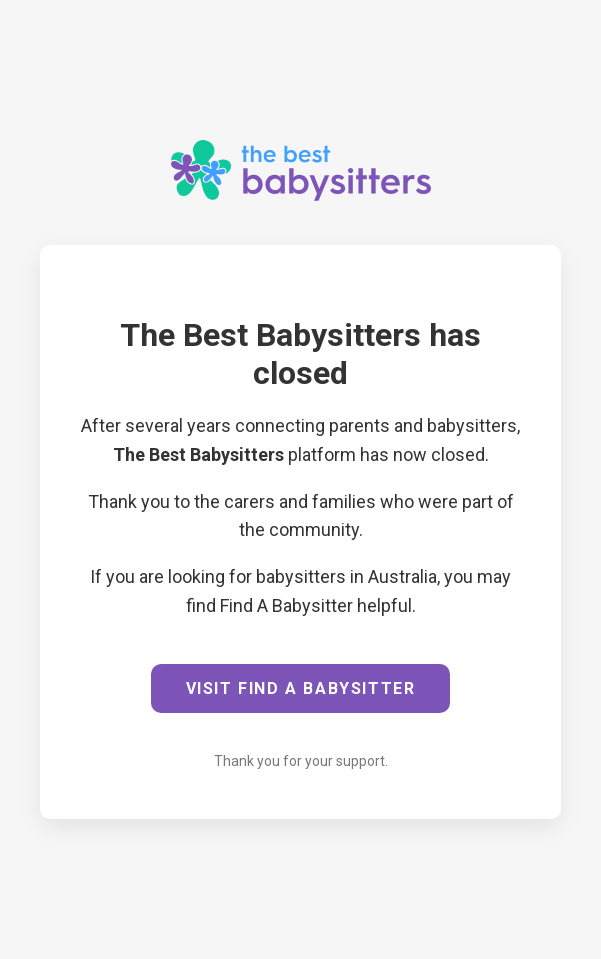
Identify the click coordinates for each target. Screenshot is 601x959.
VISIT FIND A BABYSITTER (301, 688)
